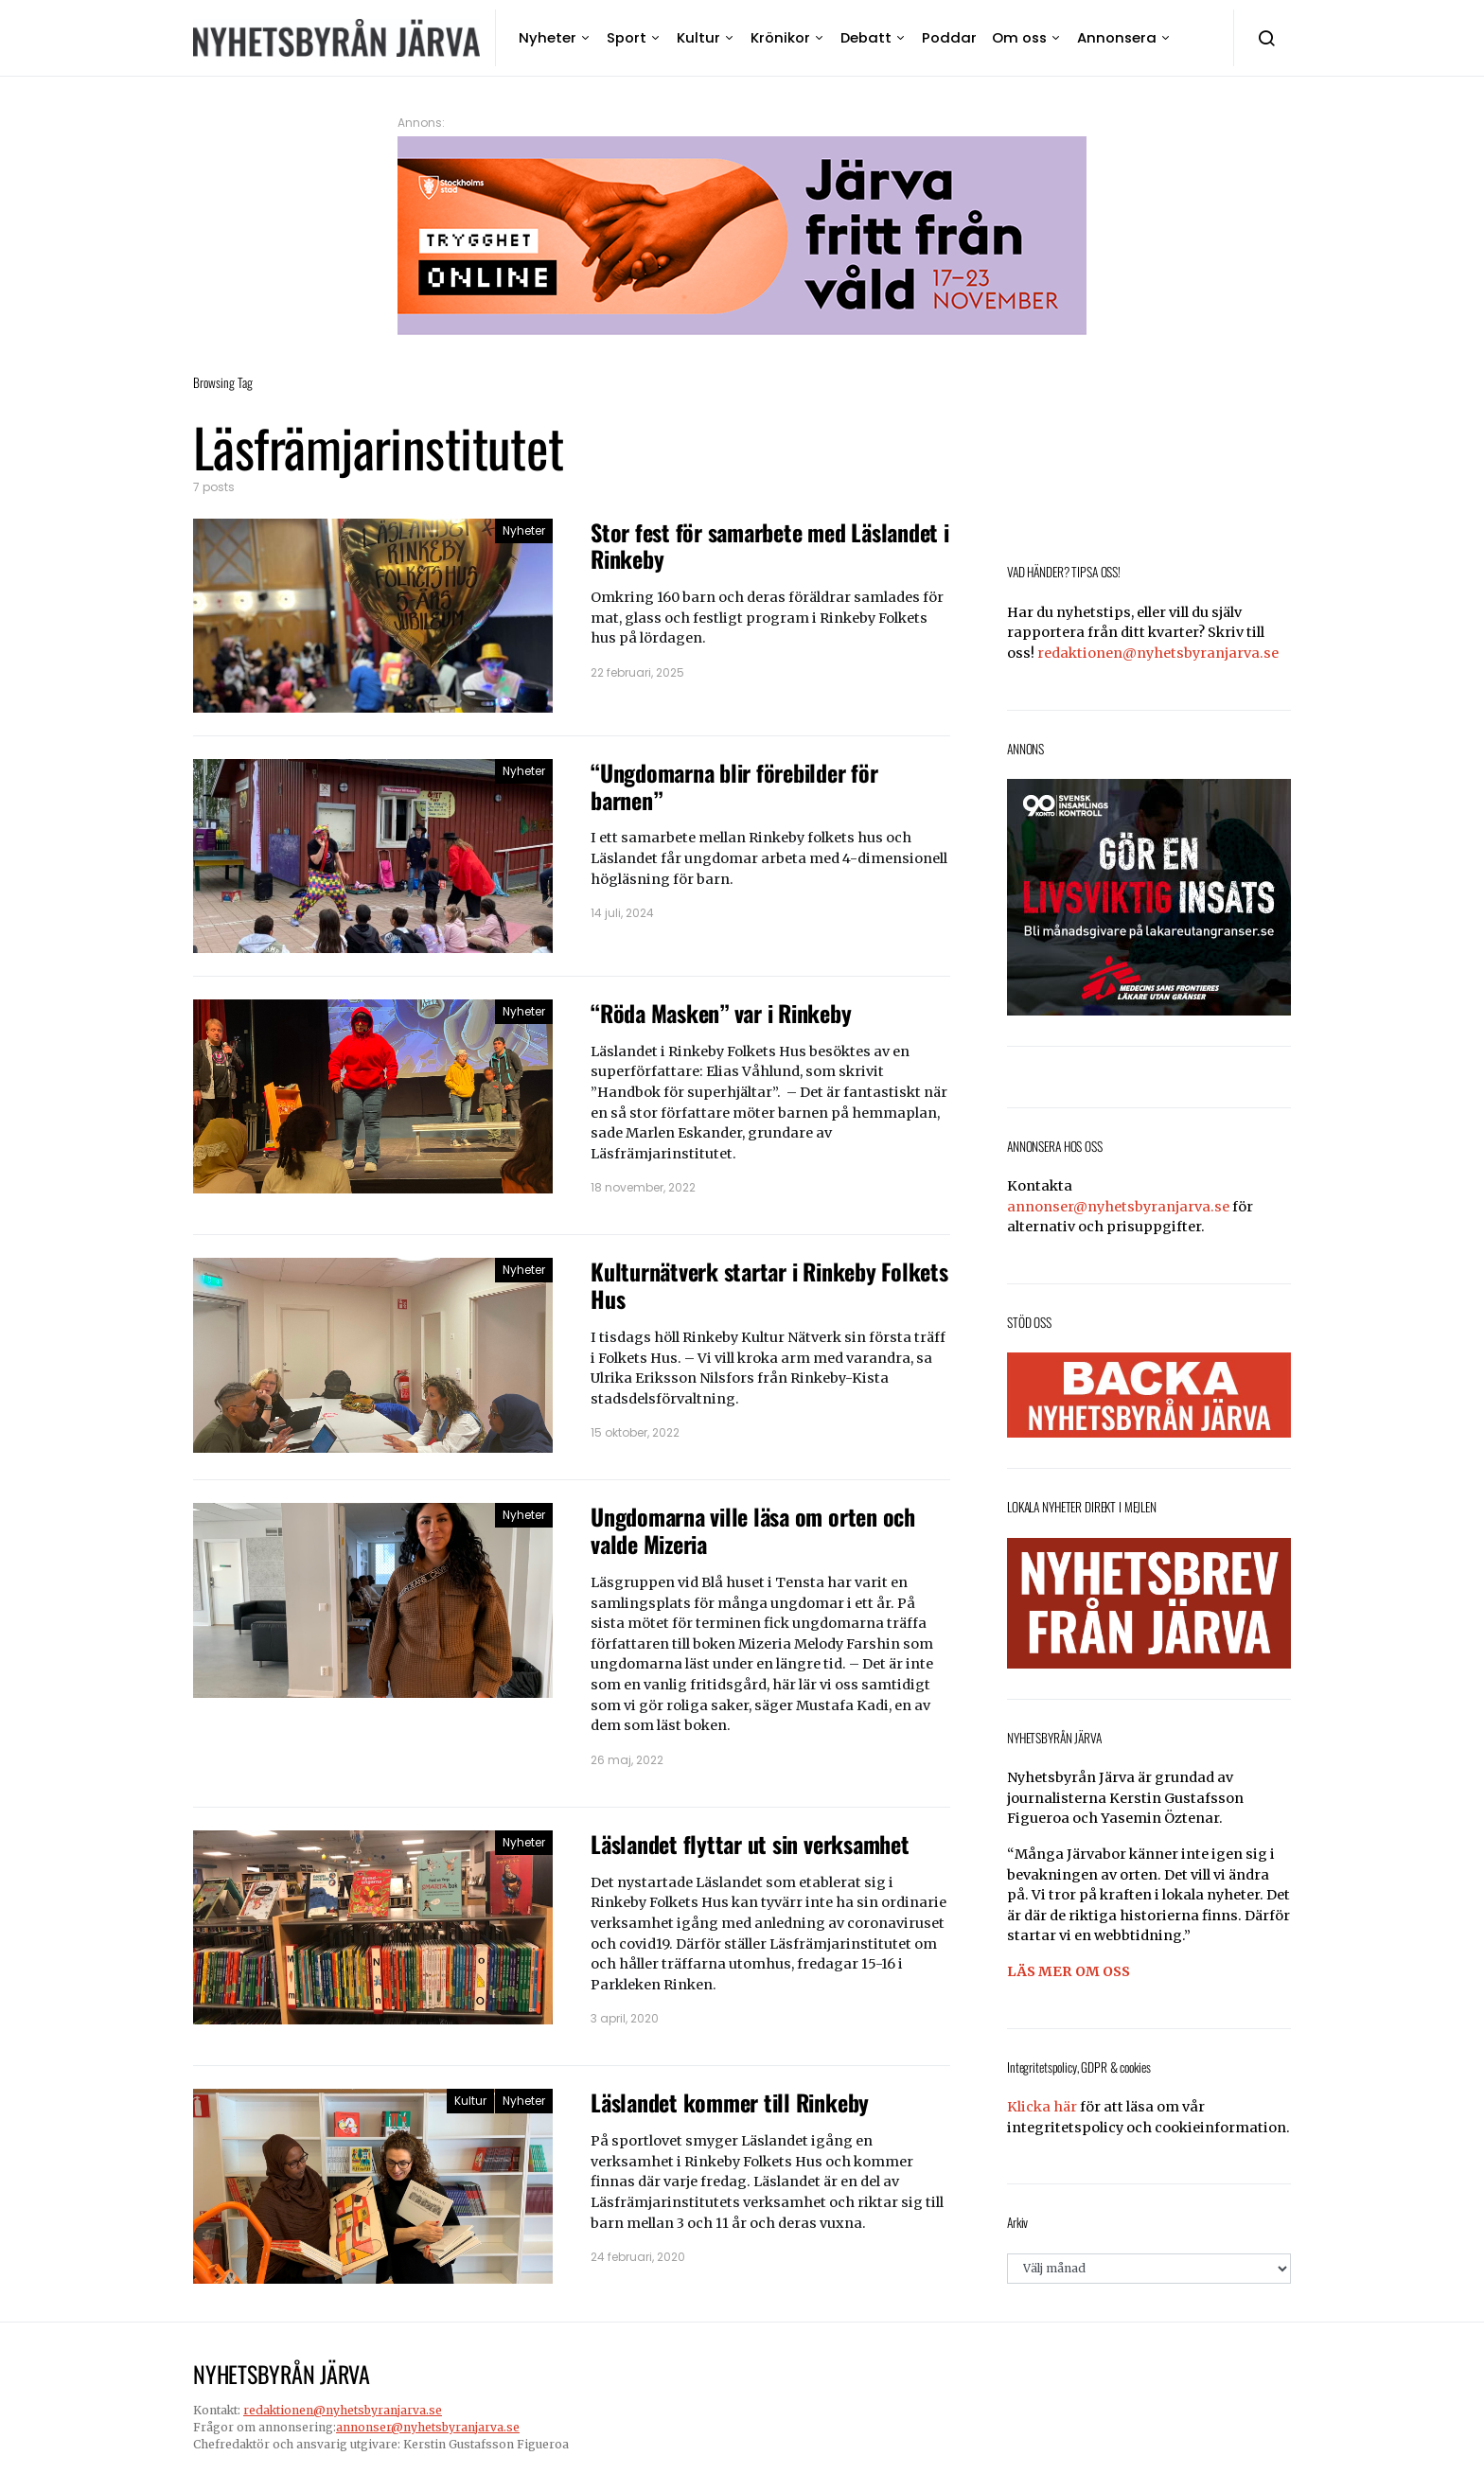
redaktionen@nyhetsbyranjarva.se (1158, 653)
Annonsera (1117, 37)
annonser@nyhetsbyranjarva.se (1118, 1206)
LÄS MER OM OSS (1068, 1971)
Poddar (949, 37)
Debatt (866, 37)
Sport (626, 37)
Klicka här (1042, 2106)
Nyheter (547, 37)
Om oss (1019, 37)
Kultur (698, 37)
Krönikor (780, 37)
